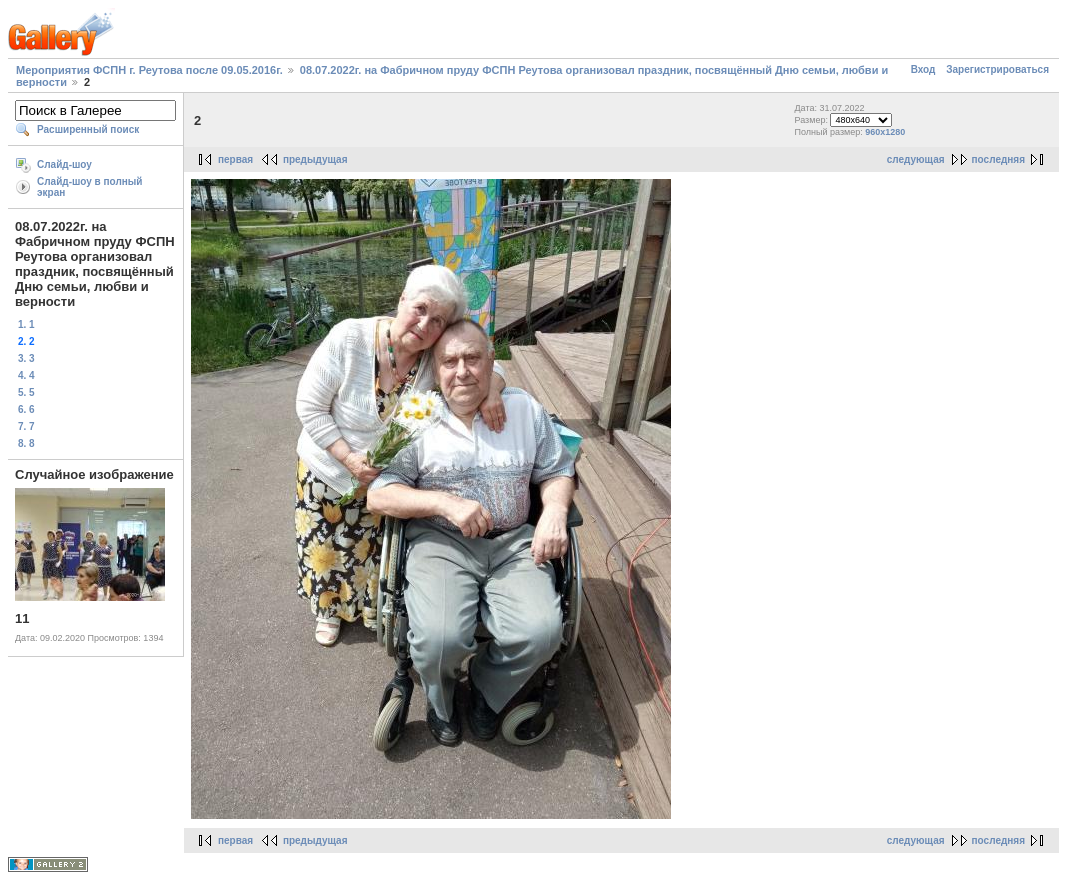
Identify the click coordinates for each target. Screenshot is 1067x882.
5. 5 (26, 392)
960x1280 (885, 132)
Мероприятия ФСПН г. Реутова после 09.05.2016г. (149, 70)
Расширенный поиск (88, 129)
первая (235, 159)
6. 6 (26, 409)
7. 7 (26, 426)
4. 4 (26, 375)
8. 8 (26, 443)
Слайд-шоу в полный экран (90, 187)
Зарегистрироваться (997, 69)
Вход (923, 69)
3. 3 (26, 358)
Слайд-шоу (64, 164)
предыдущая (315, 159)
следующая (916, 159)
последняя (998, 159)
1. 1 (26, 324)
